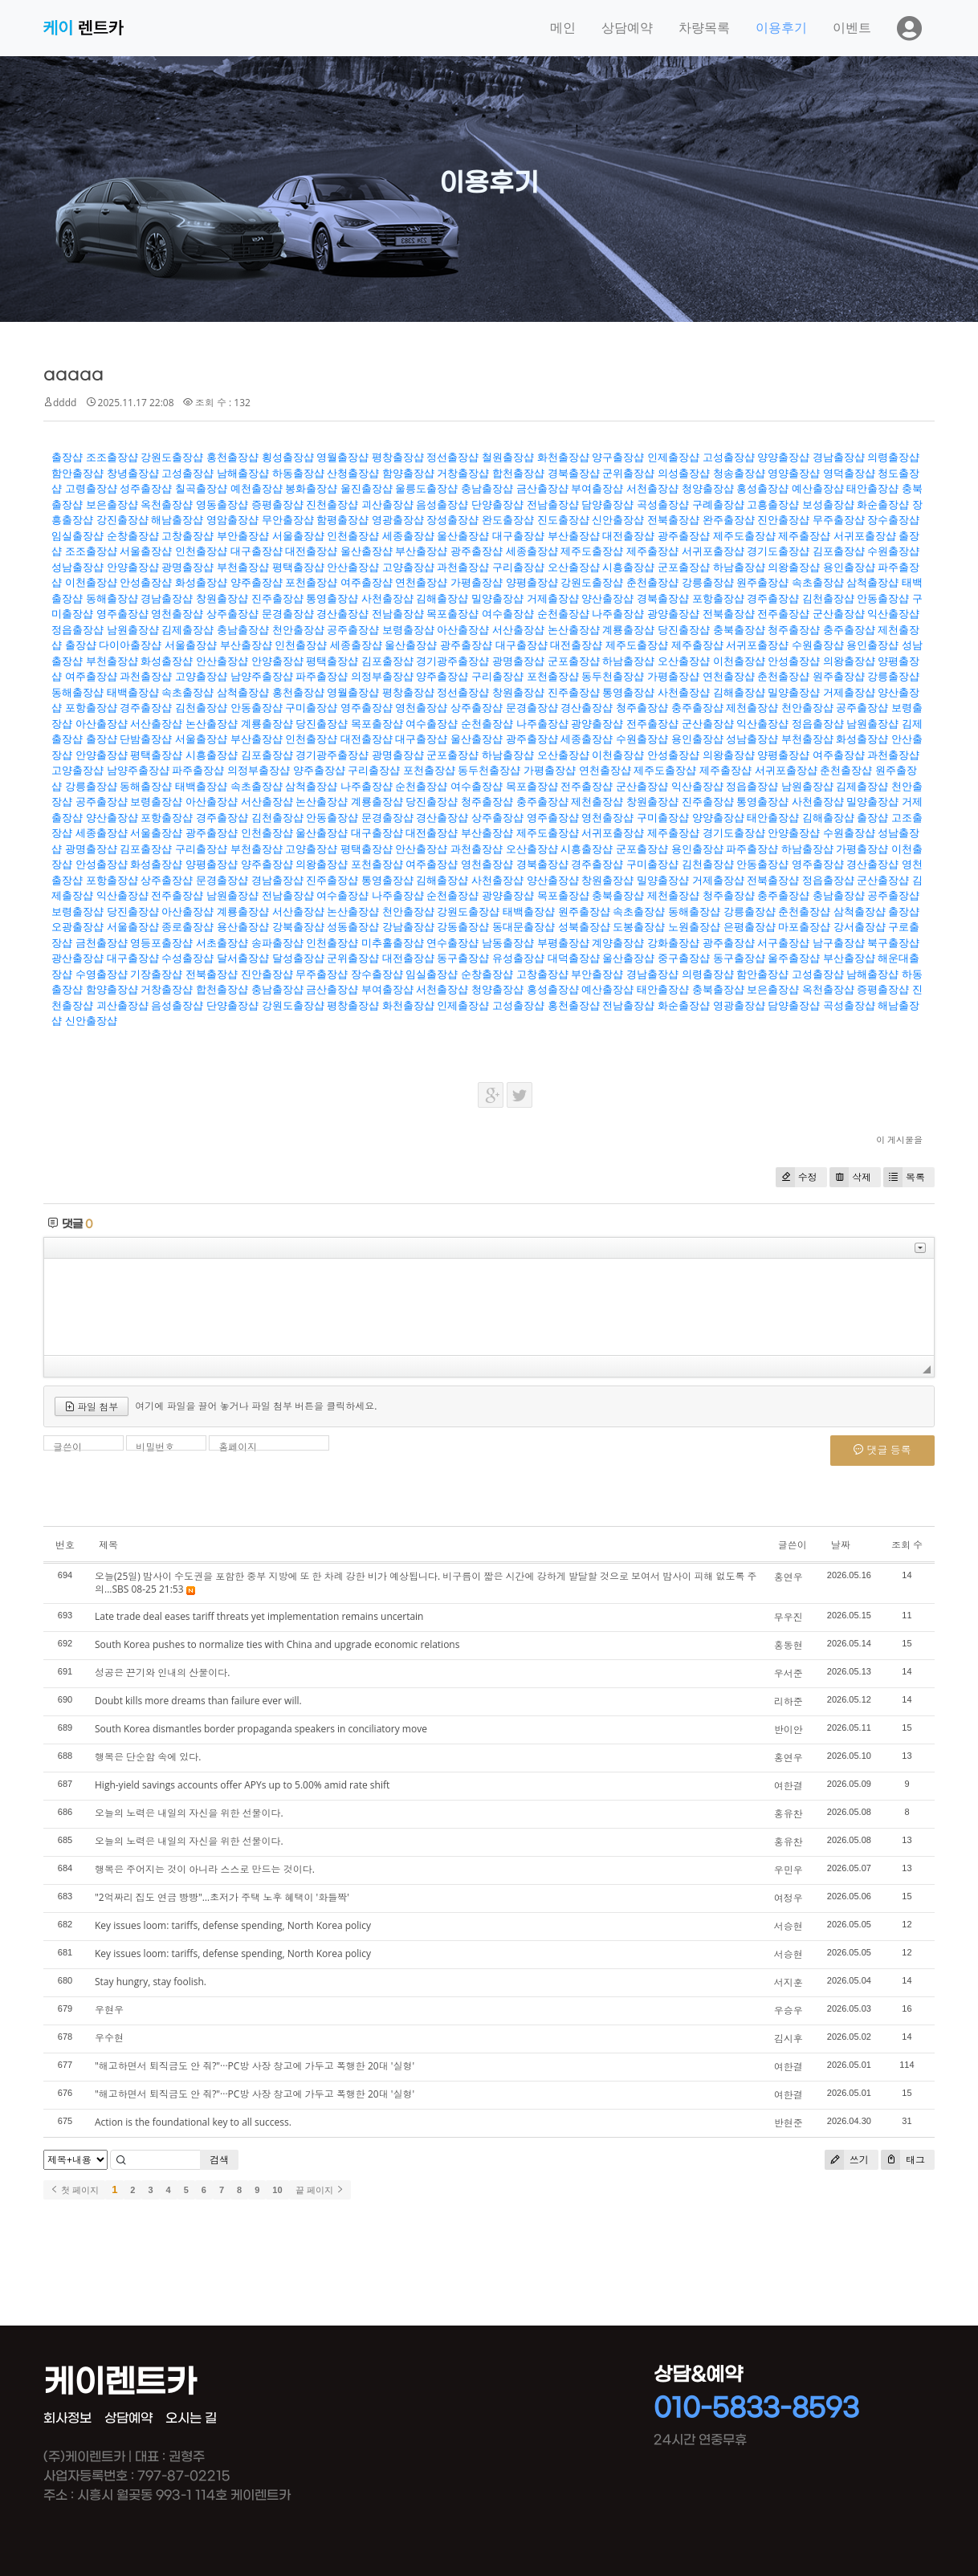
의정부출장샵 (382, 676)
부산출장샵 (574, 536)
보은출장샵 (112, 505)
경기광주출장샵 (452, 661)
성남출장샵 (77, 567)
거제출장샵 (553, 598)
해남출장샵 (177, 520)
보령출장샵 (408, 630)
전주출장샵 (783, 614)
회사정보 (67, 2418)
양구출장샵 (618, 457)
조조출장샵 (112, 457)
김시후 (788, 2038)
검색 (219, 2160)
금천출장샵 (101, 943)
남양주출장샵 (261, 676)
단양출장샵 (497, 505)
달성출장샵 (298, 958)
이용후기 (781, 28)
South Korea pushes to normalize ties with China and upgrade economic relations (277, 1644)
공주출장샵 (353, 630)
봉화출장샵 (311, 488)
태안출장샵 (872, 488)
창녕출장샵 (133, 473)
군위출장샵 (628, 473)
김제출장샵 (187, 630)
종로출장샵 (187, 927)
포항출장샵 (718, 598)
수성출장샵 (187, 958)
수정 (796, 1177)
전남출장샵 (553, 505)
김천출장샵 (828, 598)
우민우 (788, 1870)
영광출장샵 (398, 520)
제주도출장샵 (744, 536)
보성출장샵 (828, 505)
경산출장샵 (342, 614)
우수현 (109, 2038)
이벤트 (852, 28)
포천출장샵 (311, 582)
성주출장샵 (146, 488)
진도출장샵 (563, 520)
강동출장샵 (463, 927)
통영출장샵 (332, 598)
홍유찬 (788, 1814)
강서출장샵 (859, 927)
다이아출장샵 (130, 645)
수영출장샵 (101, 974)
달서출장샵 (243, 958)
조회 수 (907, 1545)
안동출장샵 (883, 598)
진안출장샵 (783, 520)
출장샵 (67, 457)
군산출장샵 (839, 614)
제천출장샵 (752, 708)
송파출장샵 (277, 943)
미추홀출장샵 (392, 943)
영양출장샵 (794, 473)
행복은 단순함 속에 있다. (148, 1757)
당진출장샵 (684, 630)
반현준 (788, 2123)
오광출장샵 (77, 927)
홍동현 (788, 1645)
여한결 (788, 1786)
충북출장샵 (739, 630)
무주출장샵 (839, 520)
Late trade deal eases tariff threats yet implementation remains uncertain (259, 1616)
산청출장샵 (353, 473)
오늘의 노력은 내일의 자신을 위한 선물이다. (189, 1813)
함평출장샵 (342, 520)
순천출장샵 (563, 614)
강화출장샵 (673, 943)
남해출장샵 (243, 473)
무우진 (788, 1617)
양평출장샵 (532, 582)
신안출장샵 (618, 520)
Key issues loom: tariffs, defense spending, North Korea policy (233, 1925)
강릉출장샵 (708, 582)
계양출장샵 (618, 943)
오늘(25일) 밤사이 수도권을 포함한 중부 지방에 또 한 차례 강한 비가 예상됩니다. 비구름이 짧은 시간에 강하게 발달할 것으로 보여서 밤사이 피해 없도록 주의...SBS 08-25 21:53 (426, 1583)
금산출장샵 (542, 488)
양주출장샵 (256, 582)
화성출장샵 (201, 582)
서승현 (788, 1926)
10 (277, 2190)
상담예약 (627, 28)
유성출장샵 (518, 958)
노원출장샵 (694, 927)
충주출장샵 (849, 630)
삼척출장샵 (872, 582)
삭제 (850, 1177)
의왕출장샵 (794, 567)
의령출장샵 (893, 457)
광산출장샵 (77, 958)
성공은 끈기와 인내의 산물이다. (162, 1672)
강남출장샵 (408, 927)
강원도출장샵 (172, 457)
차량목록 (704, 28)
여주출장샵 (366, 582)
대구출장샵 (518, 536)
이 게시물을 (899, 1139)
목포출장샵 (452, 614)
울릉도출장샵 (426, 488)
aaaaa (73, 374)
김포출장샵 (839, 551)
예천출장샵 (256, 488)
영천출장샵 (177, 614)
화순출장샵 (883, 505)
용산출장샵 (243, 927)
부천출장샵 (243, 567)
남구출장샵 (839, 943)
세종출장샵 (408, 536)
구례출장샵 (718, 505)
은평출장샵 (749, 927)
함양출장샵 (408, 473)
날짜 (840, 1545)
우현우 (109, 2009)
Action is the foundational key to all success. (193, 2122)
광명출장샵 (187, 567)
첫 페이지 (74, 2190)
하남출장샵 (739, 567)
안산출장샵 (353, 567)
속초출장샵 (818, 582)
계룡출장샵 (628, 630)
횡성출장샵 (288, 457)
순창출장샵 (133, 536)
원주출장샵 (762, 582)
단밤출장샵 (146, 739)
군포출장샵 (684, 567)
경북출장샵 (574, 473)
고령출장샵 (91, 488)
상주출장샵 (232, 614)
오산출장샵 (574, 567)
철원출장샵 (508, 457)
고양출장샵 (408, 567)
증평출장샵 (277, 505)
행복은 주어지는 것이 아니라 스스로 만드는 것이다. (205, 1869)
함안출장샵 (77, 473)
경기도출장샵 (778, 551)
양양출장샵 (783, 457)
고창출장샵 (187, 536)
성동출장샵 (353, 927)
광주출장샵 (684, 536)
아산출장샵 (463, 630)
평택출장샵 (298, 567)
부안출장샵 (243, 536)
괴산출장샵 (387, 505)
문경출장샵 (288, 614)
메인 (563, 28)
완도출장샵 (508, 520)
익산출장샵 (893, 614)
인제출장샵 (673, 457)
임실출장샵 (77, 536)
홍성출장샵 (762, 488)
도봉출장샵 (639, 927)
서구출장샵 (783, 943)
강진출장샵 (122, 520)
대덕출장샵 (574, 958)
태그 (903, 2160)
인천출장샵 (353, 536)
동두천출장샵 (612, 676)
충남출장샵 (487, 488)
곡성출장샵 (663, 505)
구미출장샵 (311, 708)
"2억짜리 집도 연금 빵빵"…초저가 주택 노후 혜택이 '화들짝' (222, 1897)
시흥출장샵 (628, 567)
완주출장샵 (729, 520)
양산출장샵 (607, 598)
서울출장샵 (298, 536)
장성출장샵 (452, 520)
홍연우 (788, 1577)
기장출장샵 (156, 974)
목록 (904, 1177)
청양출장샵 (708, 488)
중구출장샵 (684, 958)
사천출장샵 (387, 598)
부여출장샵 (597, 488)
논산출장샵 (574, 630)
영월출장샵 (342, 457)
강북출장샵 (298, 927)
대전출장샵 (628, 536)
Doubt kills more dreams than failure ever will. (198, 1700)
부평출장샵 (563, 943)
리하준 (788, 1701)
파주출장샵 (321, 676)
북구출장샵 (893, 943)
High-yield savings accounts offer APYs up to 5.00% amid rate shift (242, 1785)
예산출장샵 (818, 488)
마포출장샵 (804, 927)
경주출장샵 (773, 598)
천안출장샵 (298, 630)
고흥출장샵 (773, 505)
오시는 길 (191, 2418)
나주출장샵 (618, 614)
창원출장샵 (222, 598)
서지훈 (788, 1982)
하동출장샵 (298, 473)
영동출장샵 (222, 505)
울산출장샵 (463, 536)
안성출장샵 (146, 582)
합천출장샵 (518, 473)
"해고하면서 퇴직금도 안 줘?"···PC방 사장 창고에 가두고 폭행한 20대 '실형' (254, 2066)
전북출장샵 (673, 520)
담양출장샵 (607, 505)
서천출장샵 (652, 488)
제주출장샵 (804, 536)
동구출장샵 (463, 958)
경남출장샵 (839, 457)
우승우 (788, 2010)
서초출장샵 (222, 943)
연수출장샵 (452, 943)
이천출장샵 (91, 582)
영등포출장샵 (161, 943)
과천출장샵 (463, 567)
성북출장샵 (584, 927)
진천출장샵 (332, 505)
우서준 (788, 1673)
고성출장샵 (729, 457)
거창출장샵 (463, 473)
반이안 (788, 1729)
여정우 (788, 1898)
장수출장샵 (893, 520)
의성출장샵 (684, 473)
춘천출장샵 (652, 582)
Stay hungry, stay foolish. (150, 1981)
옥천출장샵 (167, 505)
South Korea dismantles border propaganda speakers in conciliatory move (261, 1729)
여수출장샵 (508, 614)
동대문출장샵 (523, 927)
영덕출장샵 (849, 473)
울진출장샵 (366, 488)
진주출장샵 (277, 598)
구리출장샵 (518, 567)
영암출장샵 (232, 520)
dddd (64, 402)
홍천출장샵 (232, 457)
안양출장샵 (133, 567)
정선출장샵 (452, 457)
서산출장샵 (518, 630)
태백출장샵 (133, 692)
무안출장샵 (288, 520)
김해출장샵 (442, 598)
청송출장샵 (739, 473)
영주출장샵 (122, 614)
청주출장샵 (794, 630)
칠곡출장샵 (201, 488)
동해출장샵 (112, 598)
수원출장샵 (893, 551)
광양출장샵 (673, 614)
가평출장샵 (476, 582)
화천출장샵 (563, 457)
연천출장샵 (421, 582)
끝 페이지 (319, 2190)
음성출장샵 (442, 505)
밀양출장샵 (497, 598)
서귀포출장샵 (864, 536)
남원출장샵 (133, 630)
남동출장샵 (508, 943)
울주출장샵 (794, 958)
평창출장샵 (398, 457)
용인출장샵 (849, 567)
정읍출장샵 (77, 630)
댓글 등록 (882, 1450)
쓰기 (847, 2160)
